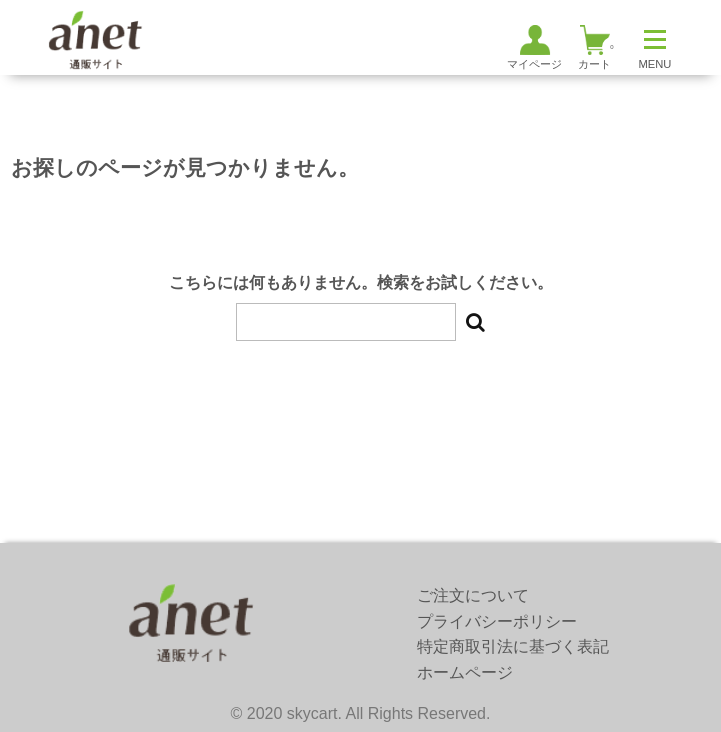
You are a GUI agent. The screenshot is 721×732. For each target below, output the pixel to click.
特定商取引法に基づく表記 (513, 646)
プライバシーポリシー (497, 621)
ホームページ (465, 672)
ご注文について (473, 595)
